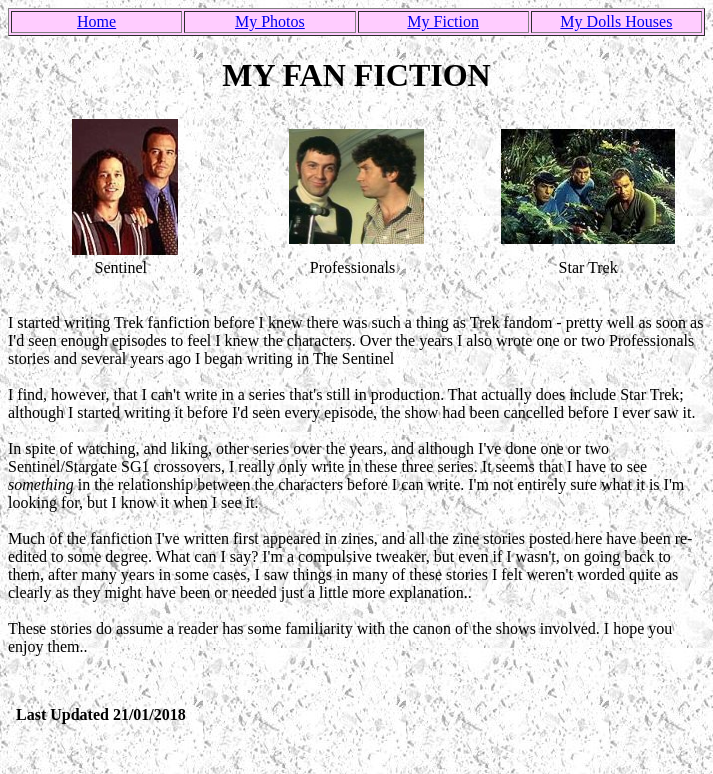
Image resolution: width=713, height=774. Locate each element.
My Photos (270, 21)
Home (96, 21)
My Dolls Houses (616, 21)
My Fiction (443, 21)
